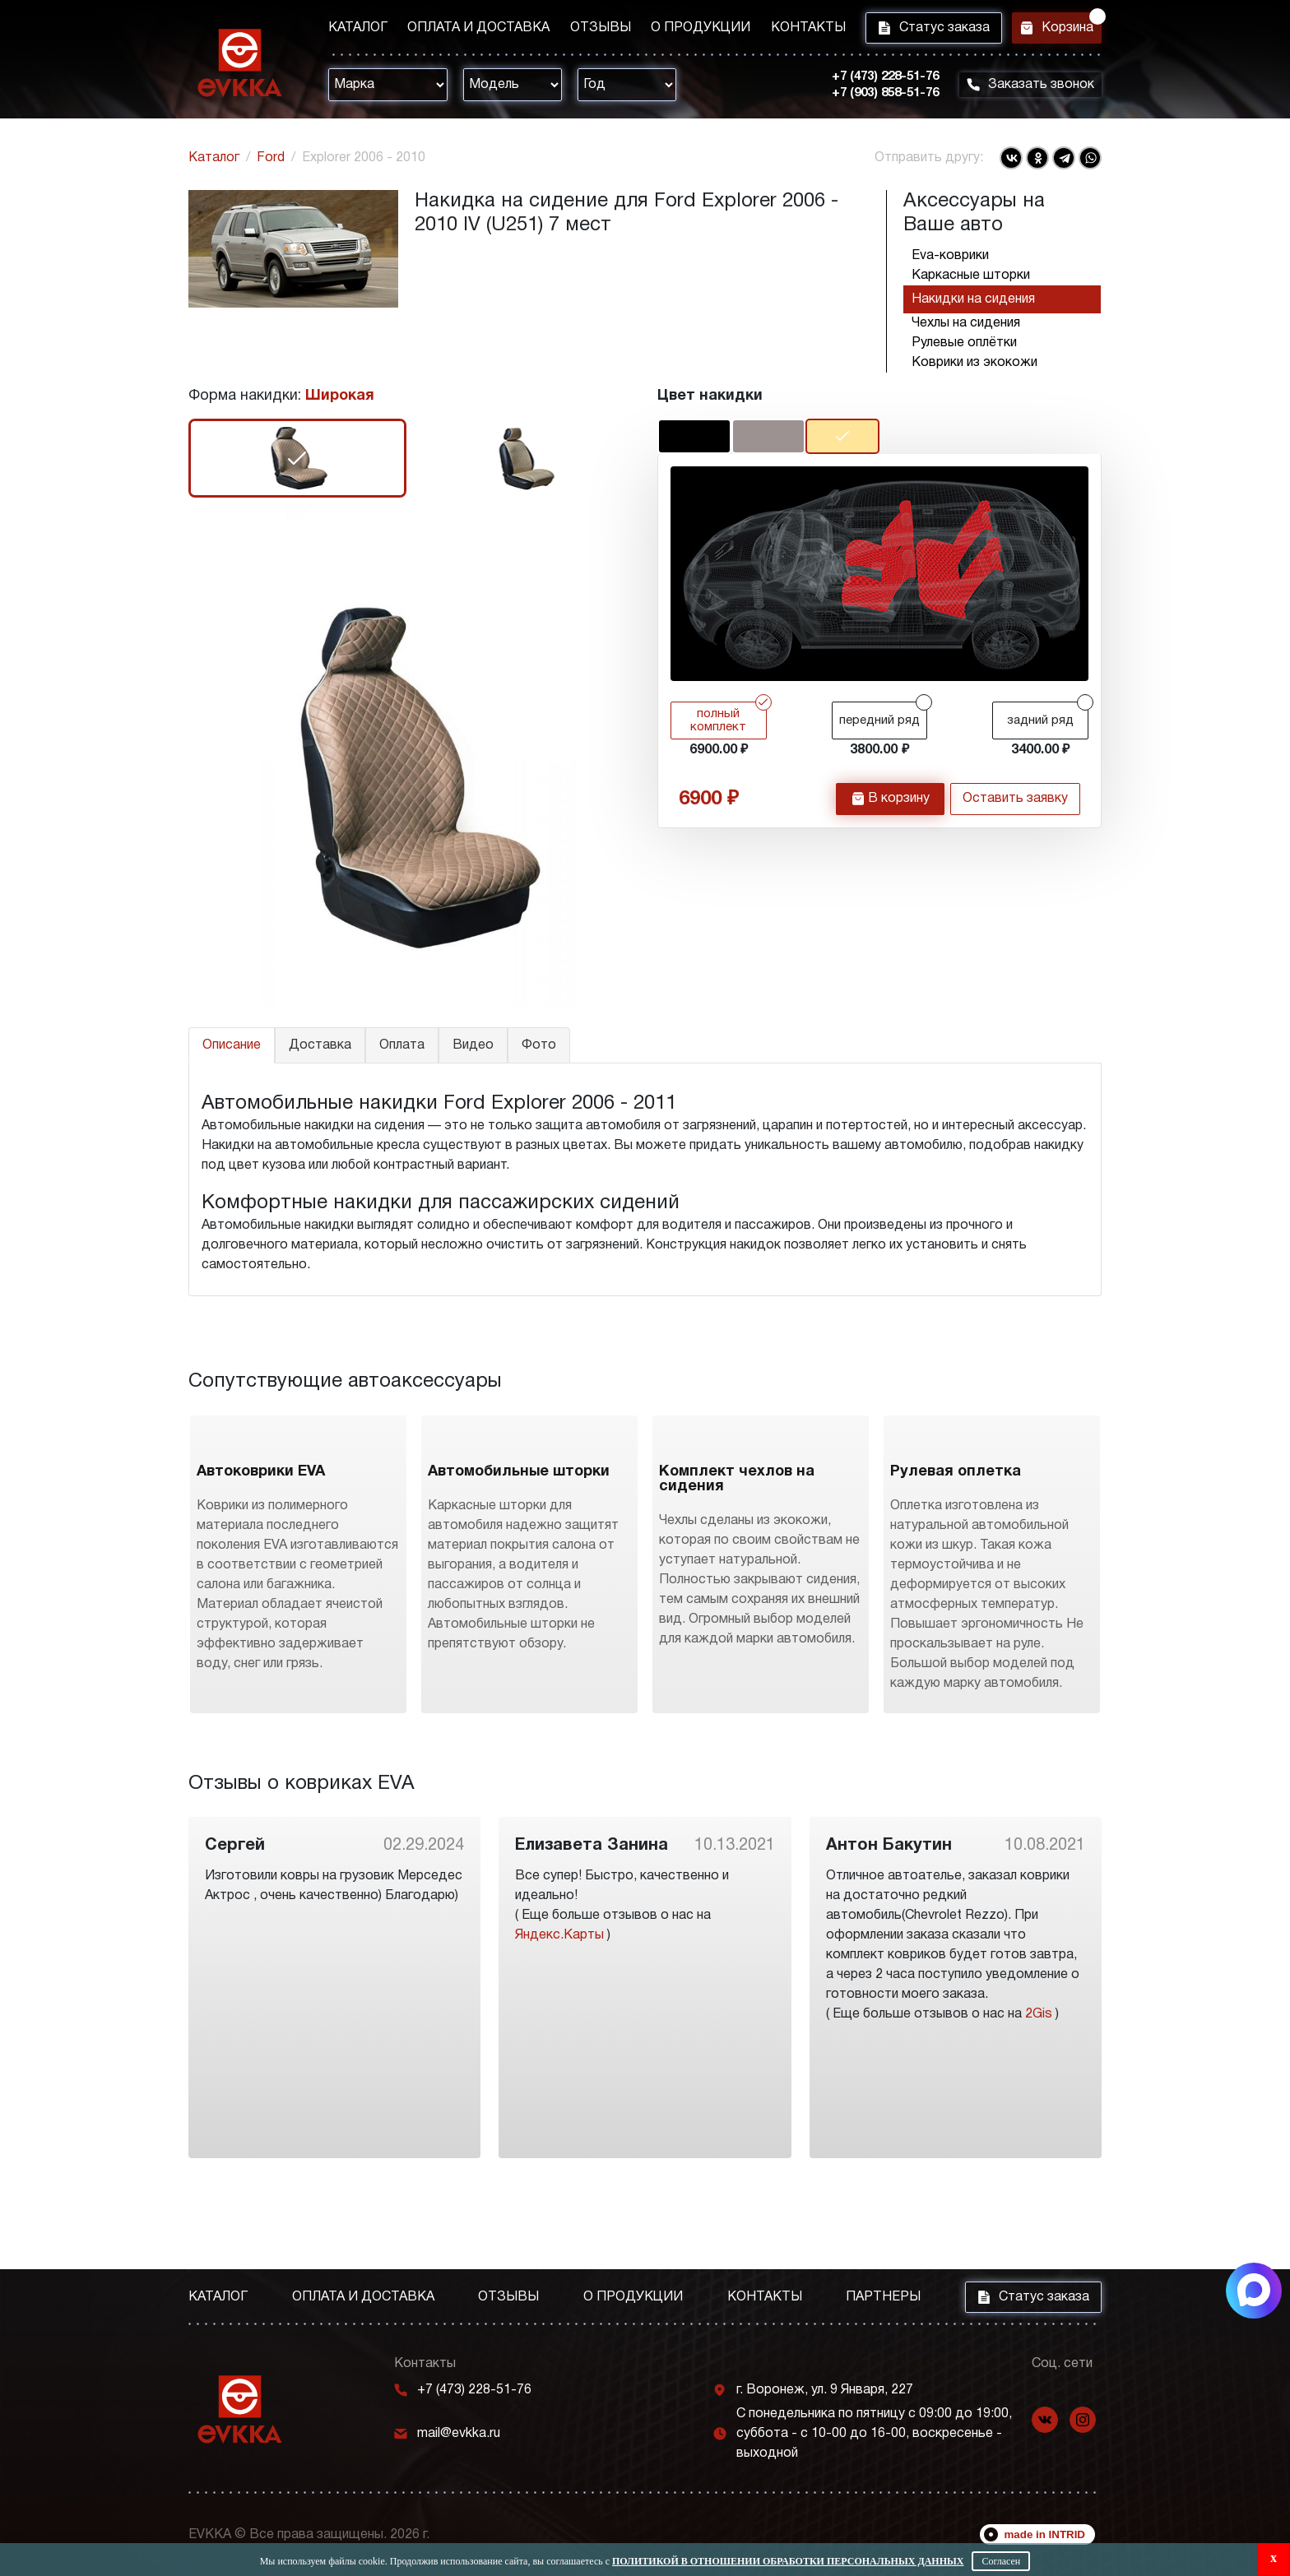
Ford (271, 158)
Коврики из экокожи (974, 362)
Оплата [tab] (402, 1045)
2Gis (1038, 2104)
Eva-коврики (950, 256)
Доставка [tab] (320, 1045)
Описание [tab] (231, 1045)
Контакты (781, 30)
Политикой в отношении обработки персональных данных (787, 2561)
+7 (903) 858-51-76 (875, 98)
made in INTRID (1045, 2534)
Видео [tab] (473, 1045)
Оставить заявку (1015, 802)
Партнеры (883, 2297)
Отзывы (586, 30)
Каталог (357, 30)
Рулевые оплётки (964, 343)
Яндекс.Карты (559, 2025)
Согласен (1000, 2561)
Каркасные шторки (971, 275)
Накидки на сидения (973, 299)
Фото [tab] (539, 1045)
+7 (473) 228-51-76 (875, 81)
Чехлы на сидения (966, 323)
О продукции (681, 30)
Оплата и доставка (472, 30)
